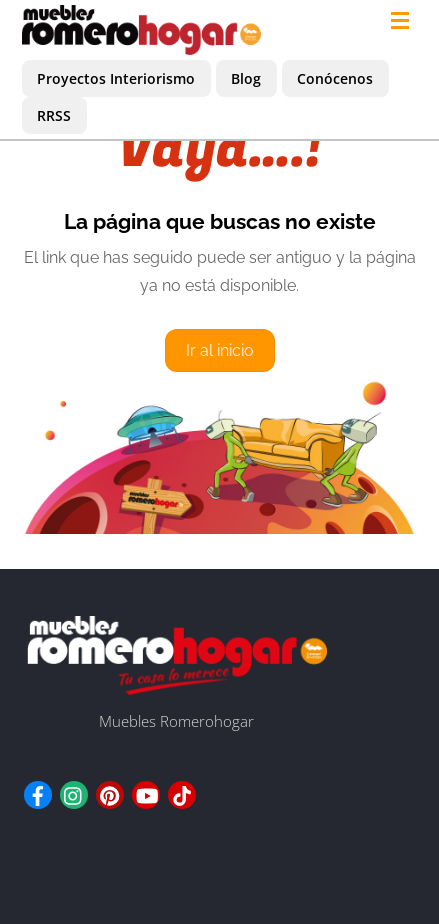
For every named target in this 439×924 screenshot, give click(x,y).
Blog (246, 78)
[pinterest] (110, 792)
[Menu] (404, 22)
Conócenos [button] (335, 78)
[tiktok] (182, 792)
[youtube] (146, 792)
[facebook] (38, 792)
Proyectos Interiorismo (116, 78)
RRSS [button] (54, 115)
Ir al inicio (220, 350)
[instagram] (74, 792)
